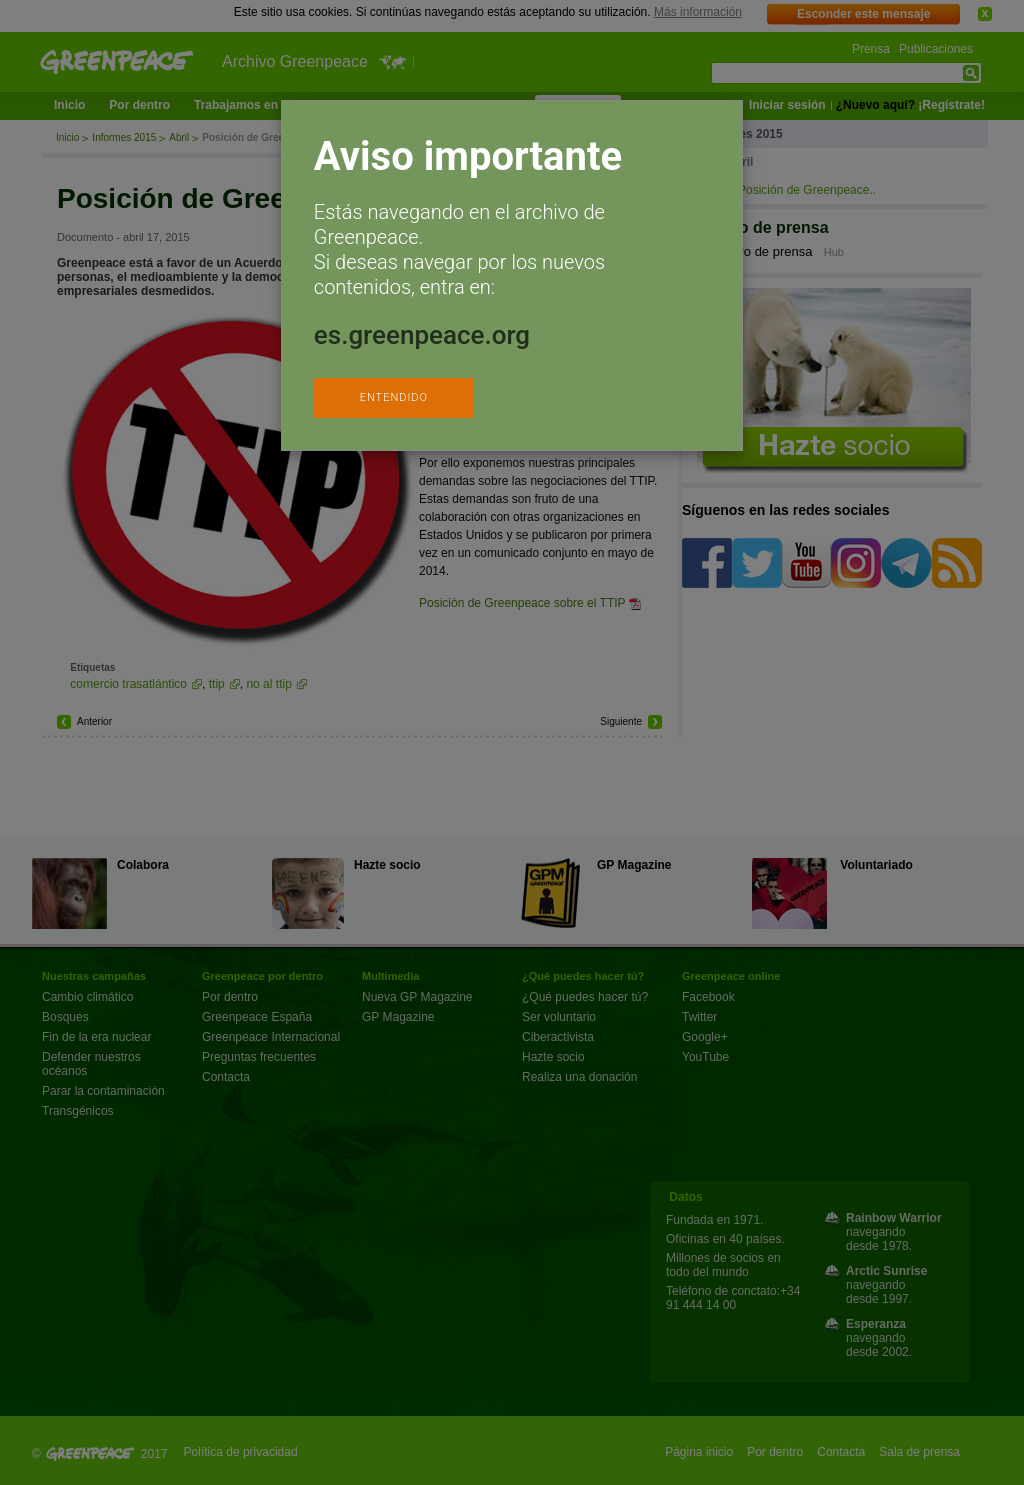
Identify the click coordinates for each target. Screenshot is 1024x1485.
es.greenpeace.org (422, 335)
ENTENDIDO (394, 397)
